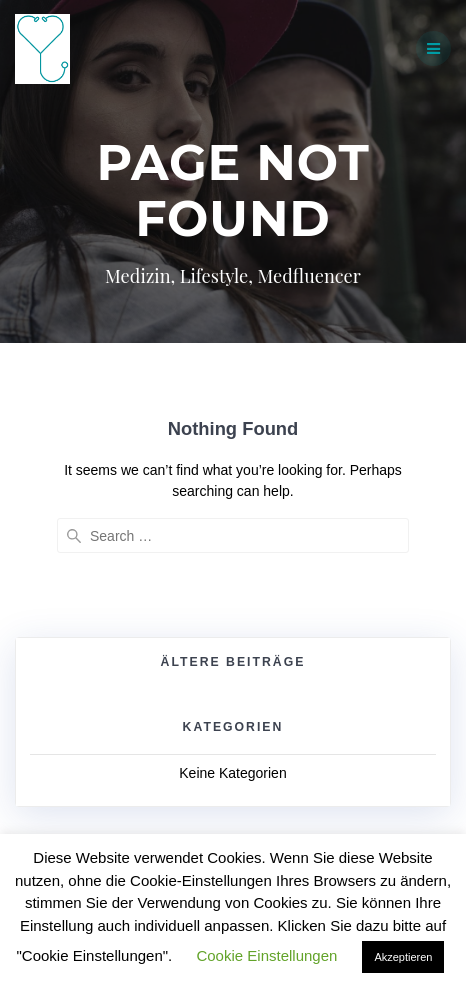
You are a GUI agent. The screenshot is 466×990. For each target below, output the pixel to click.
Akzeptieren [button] (403, 957)
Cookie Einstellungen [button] (266, 955)
